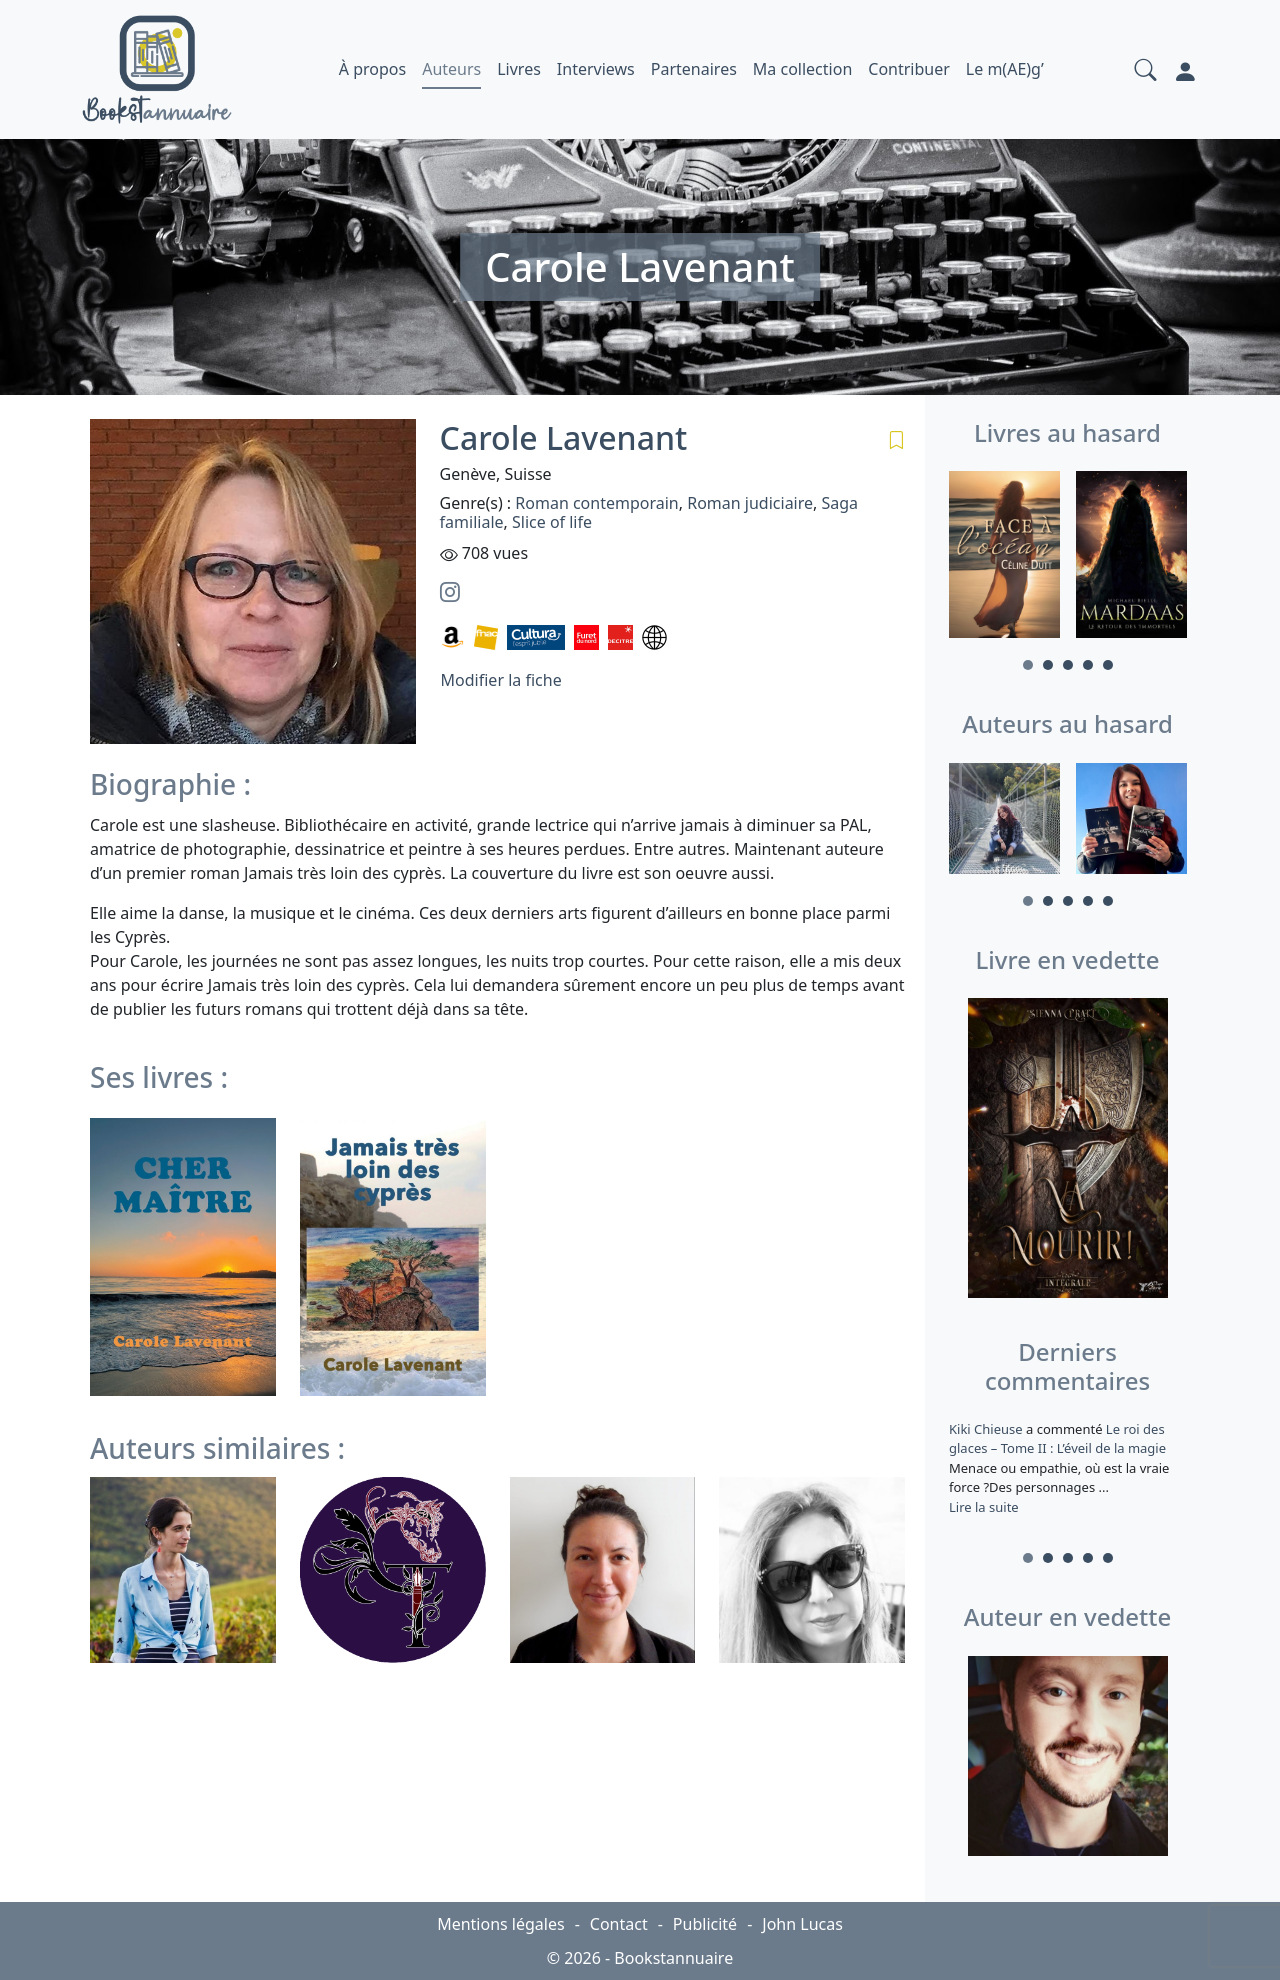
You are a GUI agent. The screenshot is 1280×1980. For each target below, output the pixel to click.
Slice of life (552, 522)
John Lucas (802, 1924)
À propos (372, 69)
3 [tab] (1068, 665)
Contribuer (909, 69)
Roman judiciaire (750, 503)
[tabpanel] (1004, 557)
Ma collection (802, 69)
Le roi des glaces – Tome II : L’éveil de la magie (1057, 1439)
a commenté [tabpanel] (1067, 1468)
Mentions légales (501, 1924)
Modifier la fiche (501, 680)
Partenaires (694, 69)
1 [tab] (1028, 665)
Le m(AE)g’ (1005, 69)
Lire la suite (984, 1507)
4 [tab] (1088, 665)
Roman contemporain (596, 503)
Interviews (596, 69)
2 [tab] (1048, 665)
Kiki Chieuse (987, 1429)
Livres (519, 69)
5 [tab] (1108, 665)
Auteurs (451, 69)
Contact (619, 1924)
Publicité (705, 1924)
